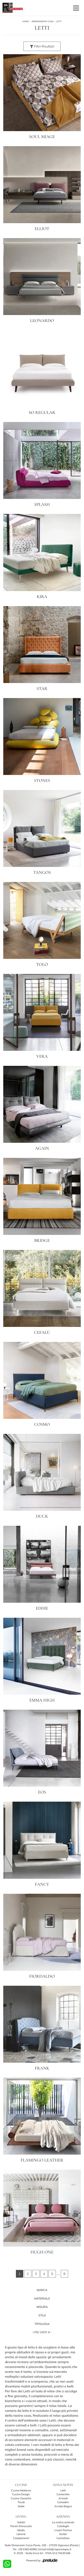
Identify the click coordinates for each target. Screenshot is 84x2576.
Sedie (21, 2506)
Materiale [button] (42, 2299)
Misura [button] (42, 2307)
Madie (21, 2530)
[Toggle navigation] (76, 8)
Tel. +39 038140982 (25, 2549)
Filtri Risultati (42, 46)
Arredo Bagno (63, 2506)
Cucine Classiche (21, 2498)
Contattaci (63, 2538)
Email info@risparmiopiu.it (55, 2549)
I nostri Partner (63, 2530)
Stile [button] (42, 2315)
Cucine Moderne (21, 2490)
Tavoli (21, 2502)
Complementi (21, 2538)
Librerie (21, 2534)
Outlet (63, 2534)
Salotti (21, 2522)
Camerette (63, 2494)
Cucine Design (21, 2494)
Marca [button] (42, 2290)
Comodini (63, 2502)
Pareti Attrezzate (21, 2526)
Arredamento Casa (42, 21)
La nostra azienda (63, 2522)
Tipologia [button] (42, 2324)
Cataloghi (63, 2526)
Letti (59, 21)
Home (25, 21)
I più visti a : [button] (42, 2332)
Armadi (63, 2498)
